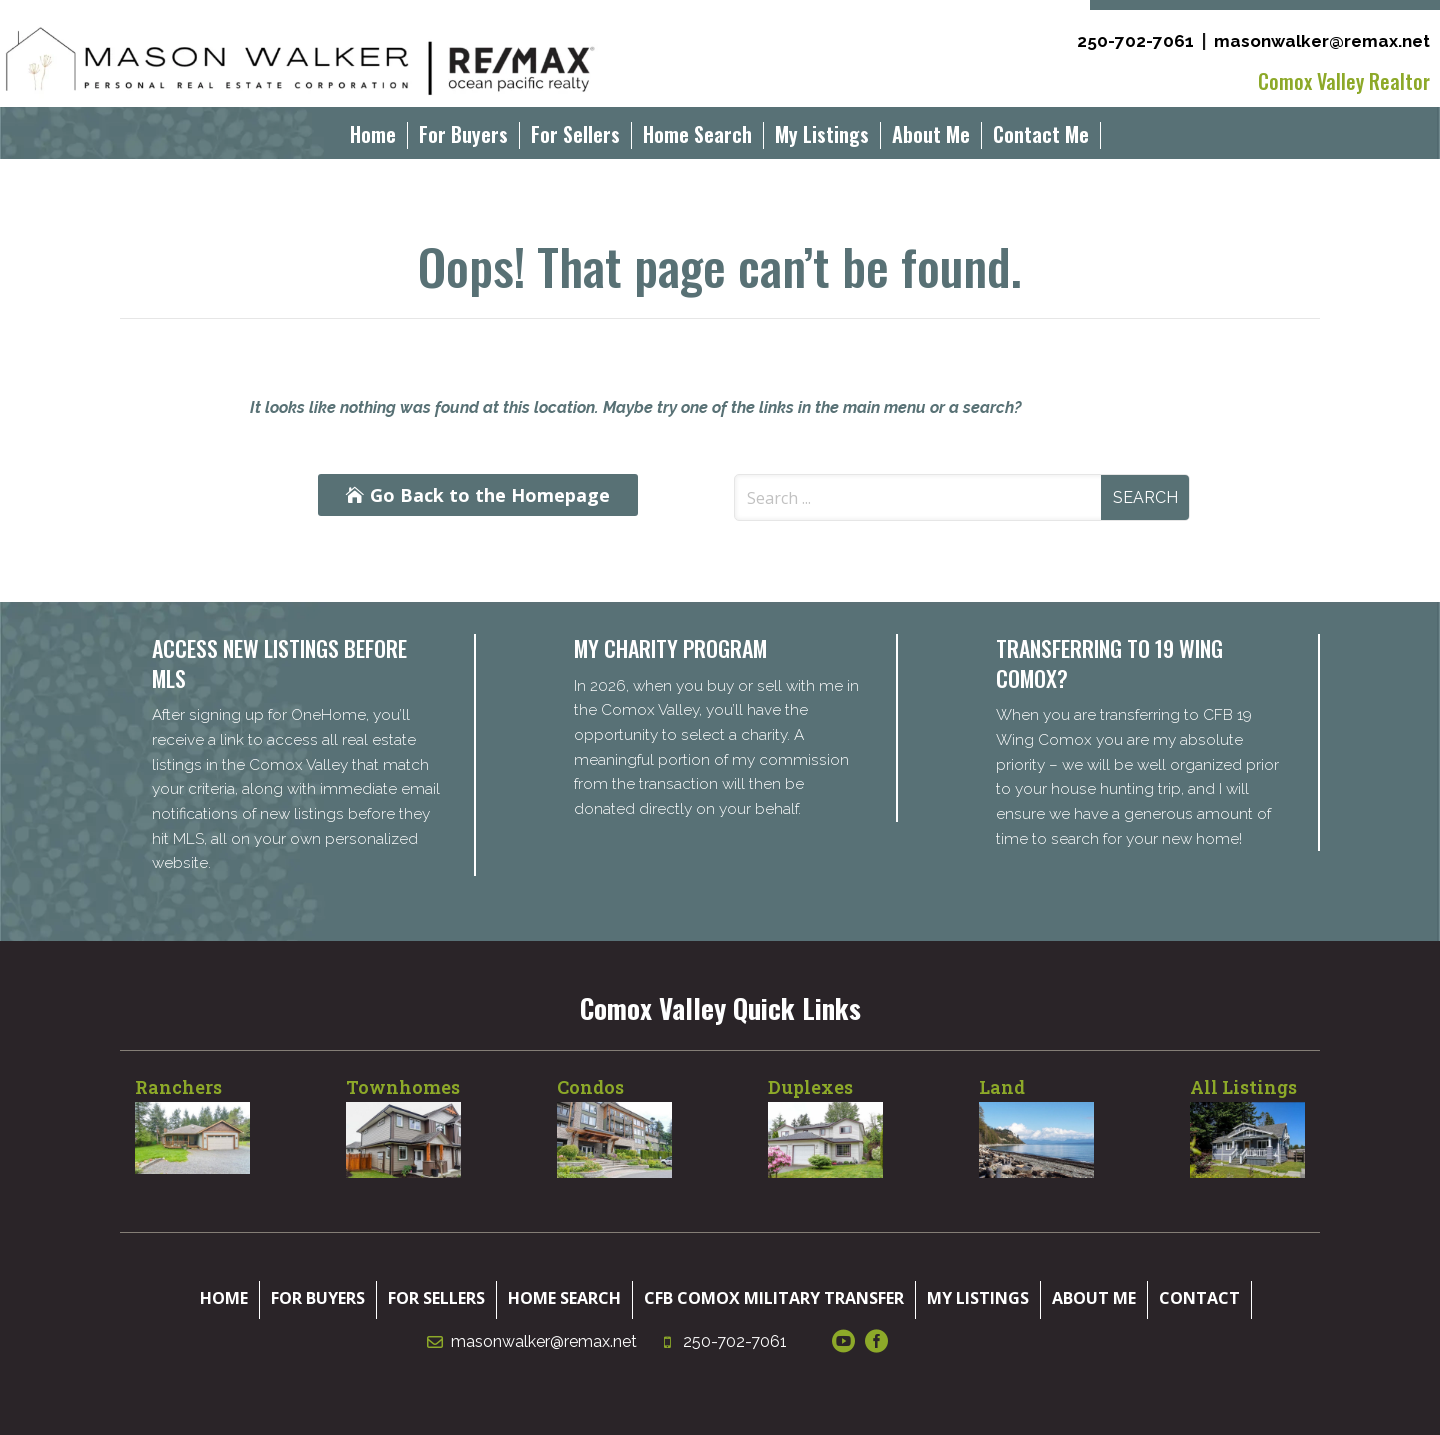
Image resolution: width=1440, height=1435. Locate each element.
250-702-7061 (1135, 41)
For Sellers (575, 138)
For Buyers (463, 138)
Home (373, 138)
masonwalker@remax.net (1322, 41)
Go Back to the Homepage (490, 495)
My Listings (822, 138)
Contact (1199, 1298)
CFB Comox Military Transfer (774, 1298)
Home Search (697, 138)
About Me (931, 138)
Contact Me (1041, 138)
